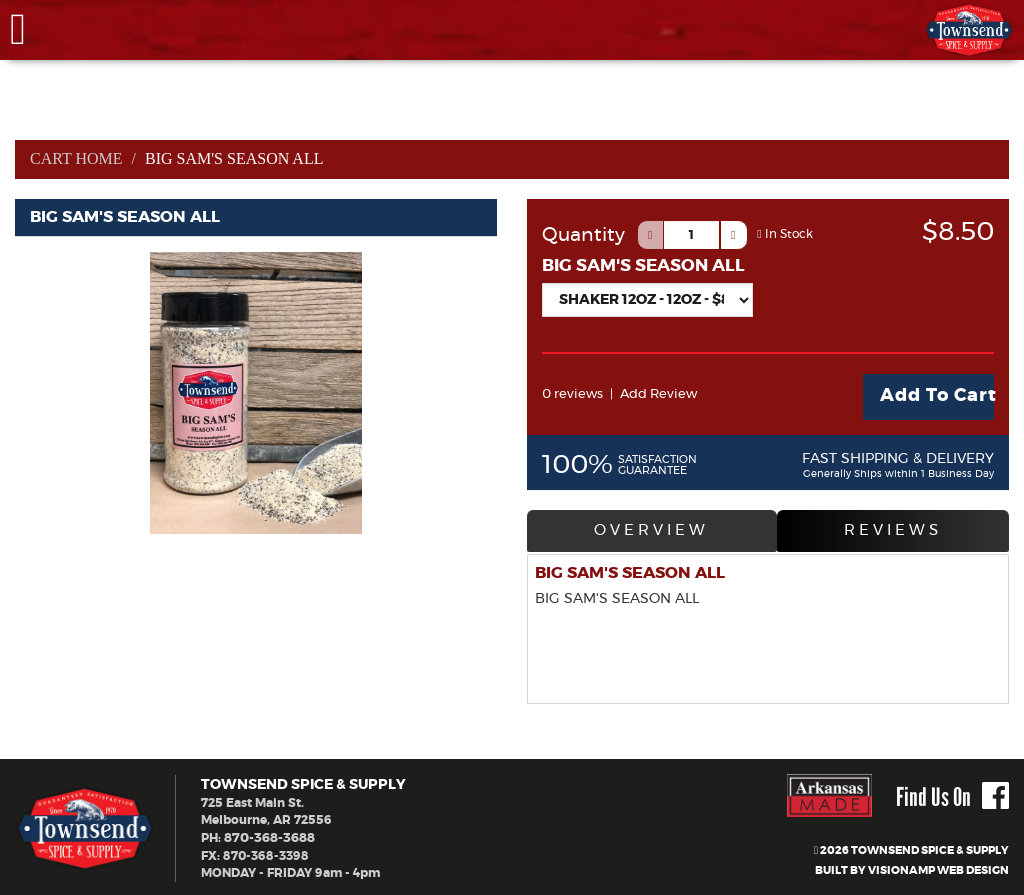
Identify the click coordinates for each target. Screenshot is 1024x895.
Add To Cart (937, 396)
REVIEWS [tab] (892, 530)
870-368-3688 (267, 834)
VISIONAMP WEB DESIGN (938, 867)
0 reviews (570, 394)
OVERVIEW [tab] (651, 530)
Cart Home (77, 159)
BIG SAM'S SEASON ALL (643, 265)
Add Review (651, 394)
